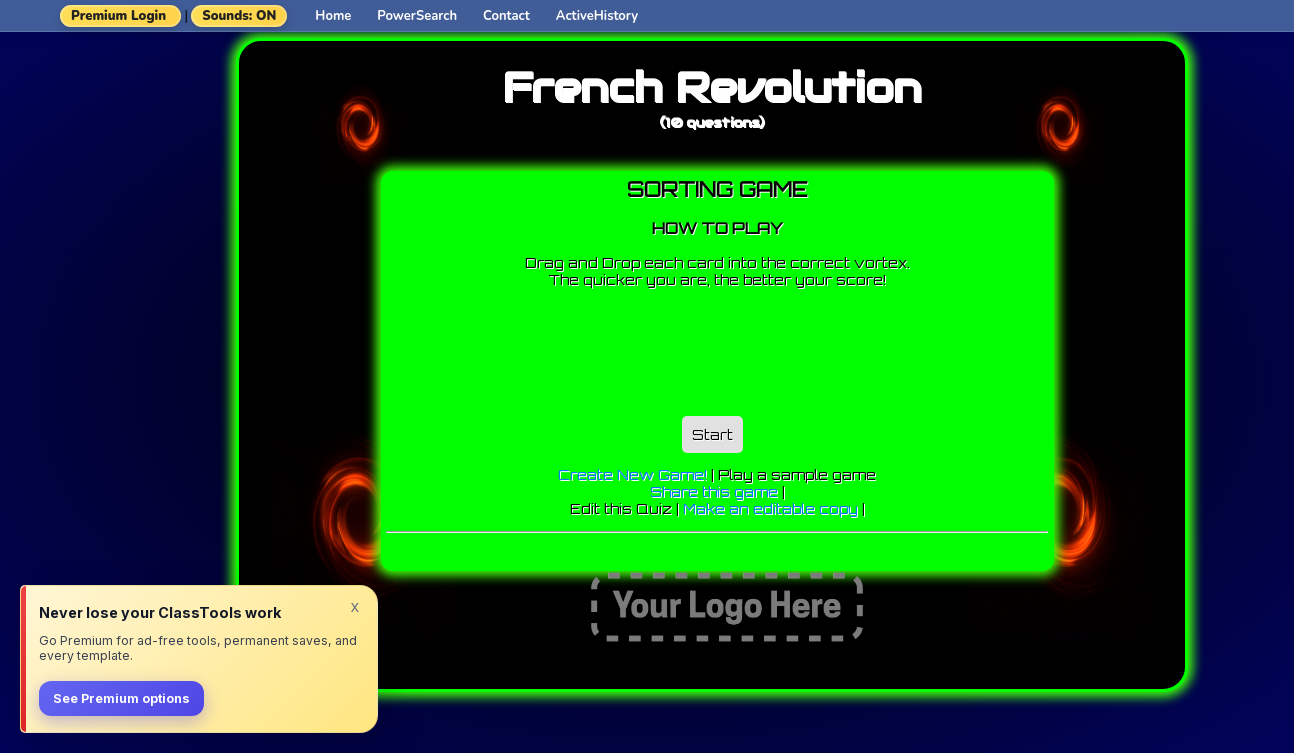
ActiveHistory (597, 16)
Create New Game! (632, 474)
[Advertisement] (750, 347)
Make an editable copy (770, 508)
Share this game (714, 491)
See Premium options (121, 698)
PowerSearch (417, 16)
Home (333, 16)
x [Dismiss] (355, 606)
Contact (506, 16)
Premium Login (118, 16)
